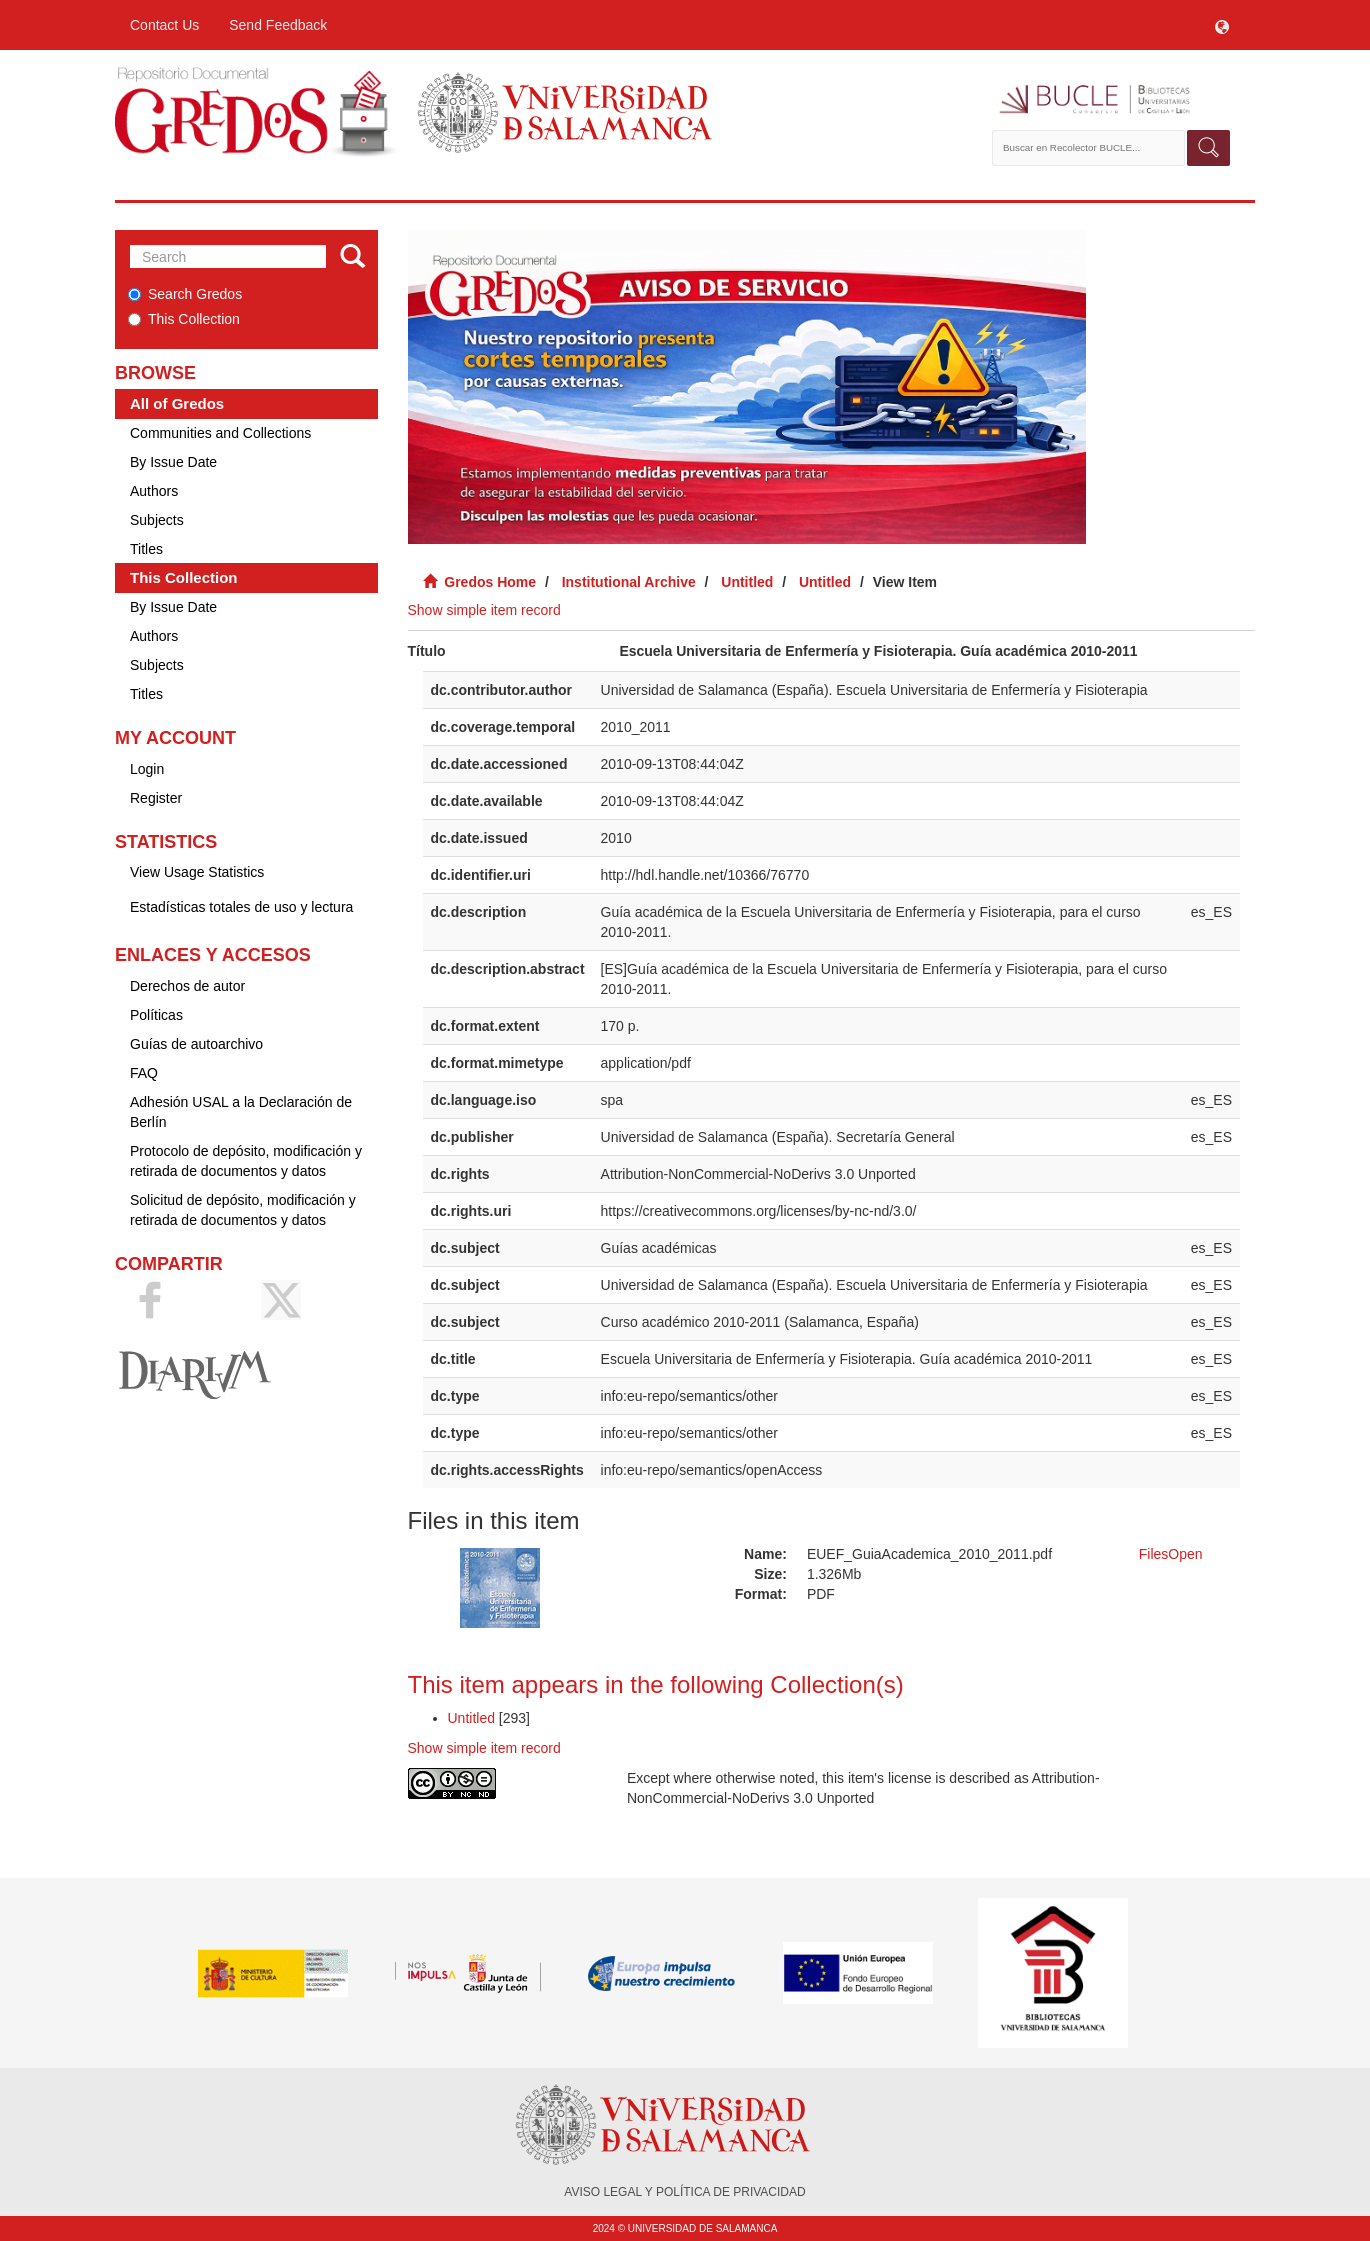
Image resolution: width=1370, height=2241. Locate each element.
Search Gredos (185, 294)
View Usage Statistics (197, 872)
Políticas (156, 1015)
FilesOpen (1171, 1554)
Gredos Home (490, 582)
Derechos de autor (187, 986)
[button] (1222, 25)
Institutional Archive (629, 582)
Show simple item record (484, 610)
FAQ (144, 1073)
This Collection (184, 319)
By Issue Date (173, 462)
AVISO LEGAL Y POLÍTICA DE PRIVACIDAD (684, 2192)
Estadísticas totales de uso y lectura (241, 907)
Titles (146, 549)
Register (156, 798)
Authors (154, 491)
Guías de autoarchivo (196, 1044)
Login (147, 769)
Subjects (157, 520)
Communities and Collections (220, 433)
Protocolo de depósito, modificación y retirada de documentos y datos (246, 1161)
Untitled (747, 582)
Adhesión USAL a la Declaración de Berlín (241, 1112)
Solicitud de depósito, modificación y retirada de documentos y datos (243, 1210)
